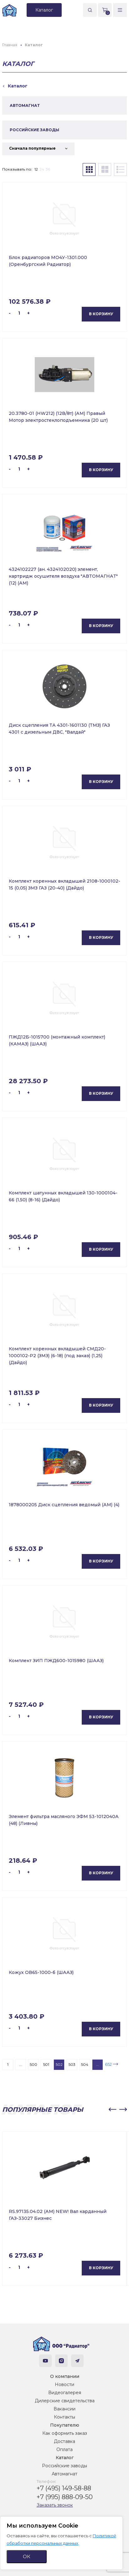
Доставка (64, 2441)
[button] (112, 2109)
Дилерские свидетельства (65, 2401)
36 (48, 169)
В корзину (101, 313)
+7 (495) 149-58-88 (64, 2488)
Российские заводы (64, 2466)
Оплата (64, 2449)
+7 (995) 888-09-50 (65, 2497)
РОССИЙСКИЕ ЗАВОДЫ (34, 129)
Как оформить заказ (64, 2433)
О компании (64, 2376)
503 (72, 2064)
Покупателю (64, 2425)
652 (108, 2064)
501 (46, 2064)
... (20, 2064)
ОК (26, 2556)
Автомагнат (64, 2474)
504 (84, 2064)
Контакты (64, 2417)
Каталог (65, 2457)
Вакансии (64, 2409)
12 (36, 169)
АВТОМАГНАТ (25, 105)
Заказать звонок (55, 2505)
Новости (64, 2384)
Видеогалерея (64, 2392)
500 (33, 2064)
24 (41, 169)
